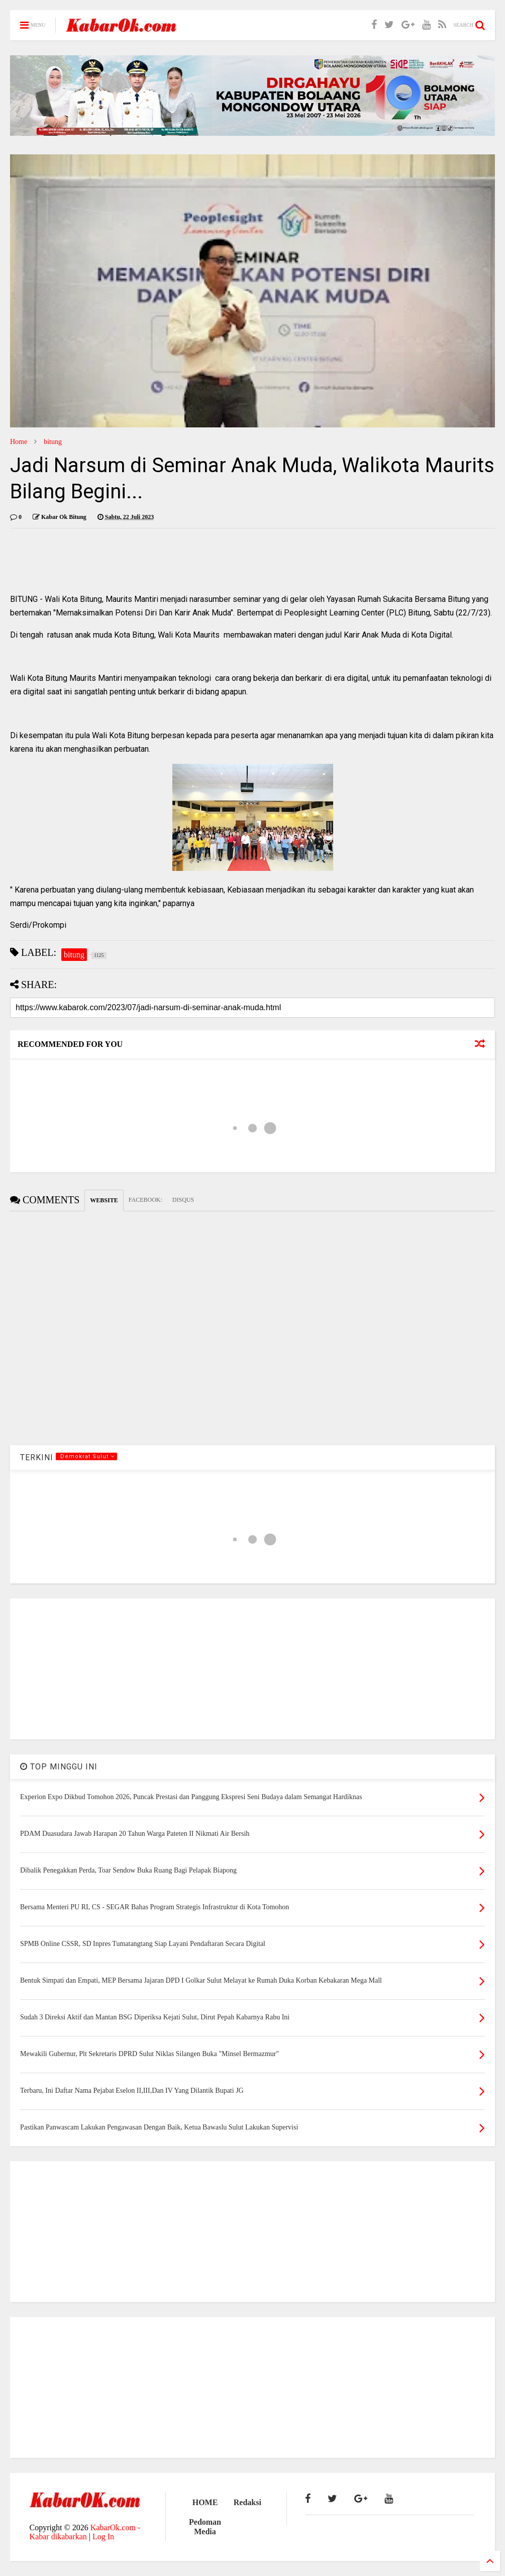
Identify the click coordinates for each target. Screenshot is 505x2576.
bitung (53, 442)
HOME (205, 2502)
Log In (103, 2536)
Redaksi (247, 2502)
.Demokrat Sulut (86, 1456)
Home (18, 442)
